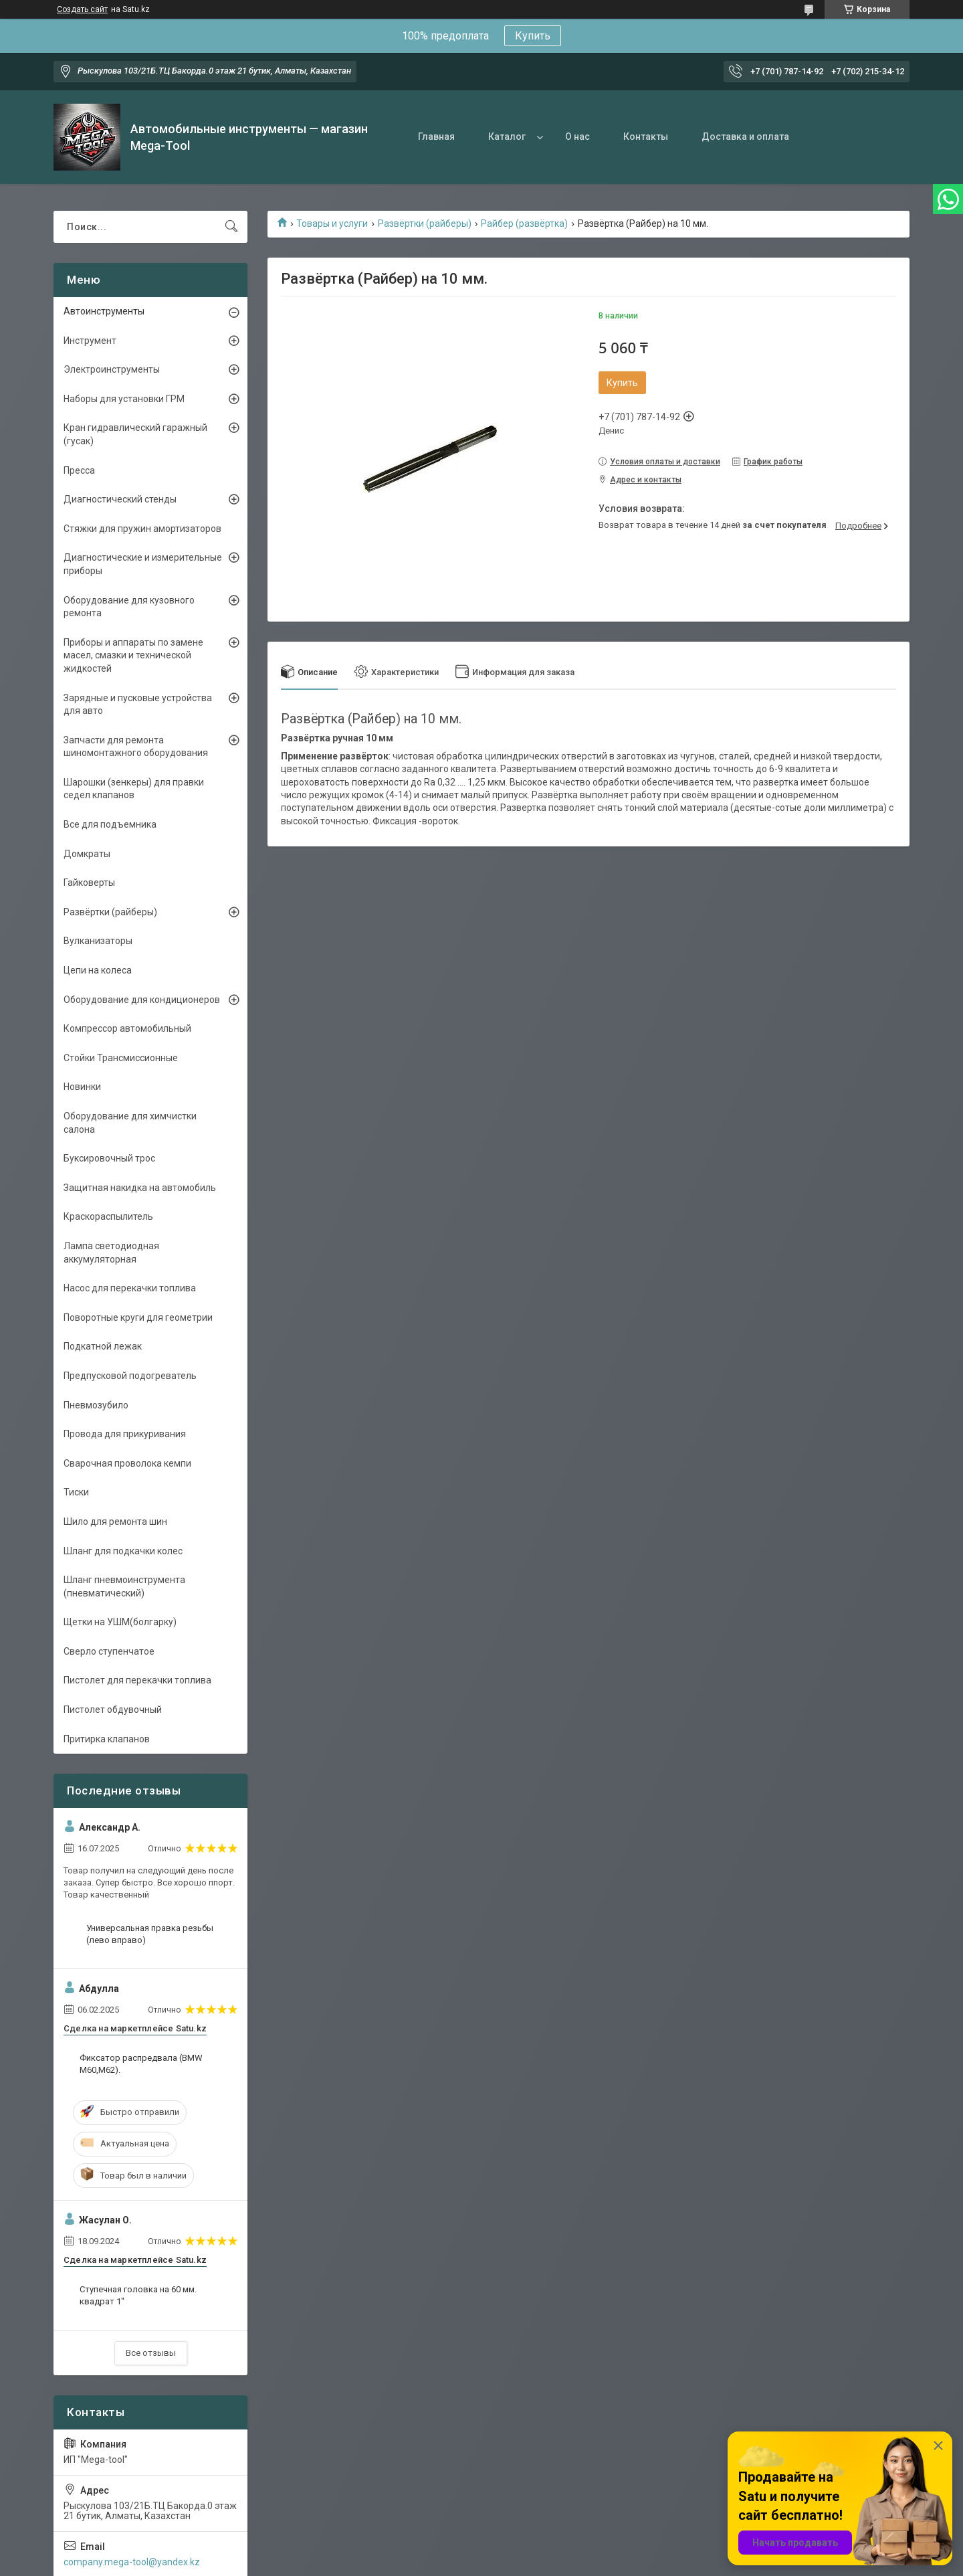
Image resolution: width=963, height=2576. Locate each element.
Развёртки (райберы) (424, 223)
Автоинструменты (104, 311)
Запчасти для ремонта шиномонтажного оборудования (136, 747)
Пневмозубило (96, 1405)
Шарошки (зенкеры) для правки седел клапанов (134, 789)
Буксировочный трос (109, 1158)
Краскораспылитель (108, 1216)
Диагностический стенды (120, 499)
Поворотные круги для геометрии (138, 1317)
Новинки (82, 1086)
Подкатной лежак (103, 1346)
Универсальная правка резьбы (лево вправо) (149, 1934)
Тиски (76, 1492)
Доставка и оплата (745, 136)
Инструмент (90, 340)
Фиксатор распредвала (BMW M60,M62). (141, 2064)
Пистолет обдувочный (113, 1709)
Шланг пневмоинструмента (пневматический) (124, 1586)
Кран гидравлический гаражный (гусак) (135, 434)
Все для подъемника (110, 824)
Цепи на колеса (98, 970)
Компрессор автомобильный (127, 1028)
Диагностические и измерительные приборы (143, 564)
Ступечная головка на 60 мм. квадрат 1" (138, 2295)
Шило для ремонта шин (115, 1521)
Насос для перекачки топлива (130, 1288)
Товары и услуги (332, 223)
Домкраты (87, 853)
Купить (532, 35)
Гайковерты (89, 882)
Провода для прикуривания (125, 1434)
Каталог (507, 136)
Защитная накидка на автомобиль (140, 1187)
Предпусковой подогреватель (130, 1375)
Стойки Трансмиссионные (121, 1057)
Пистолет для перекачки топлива (137, 1680)
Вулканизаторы (98, 940)
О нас (577, 136)
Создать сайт (82, 9)
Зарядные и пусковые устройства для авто (138, 705)
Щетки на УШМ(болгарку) (120, 1622)
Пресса (79, 470)
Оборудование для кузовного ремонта (129, 607)
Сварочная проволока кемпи (127, 1463)
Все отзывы (151, 2353)
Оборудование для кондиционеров (142, 999)
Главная (436, 136)
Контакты (645, 136)
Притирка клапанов (107, 1739)
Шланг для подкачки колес (123, 1551)
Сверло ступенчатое (109, 1651)
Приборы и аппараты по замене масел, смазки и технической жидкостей (133, 655)
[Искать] (231, 227)
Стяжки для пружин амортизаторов (142, 528)
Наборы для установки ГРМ (124, 398)
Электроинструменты (112, 369)
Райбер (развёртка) (524, 223)
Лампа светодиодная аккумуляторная (111, 1252)
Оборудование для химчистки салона (130, 1123)
